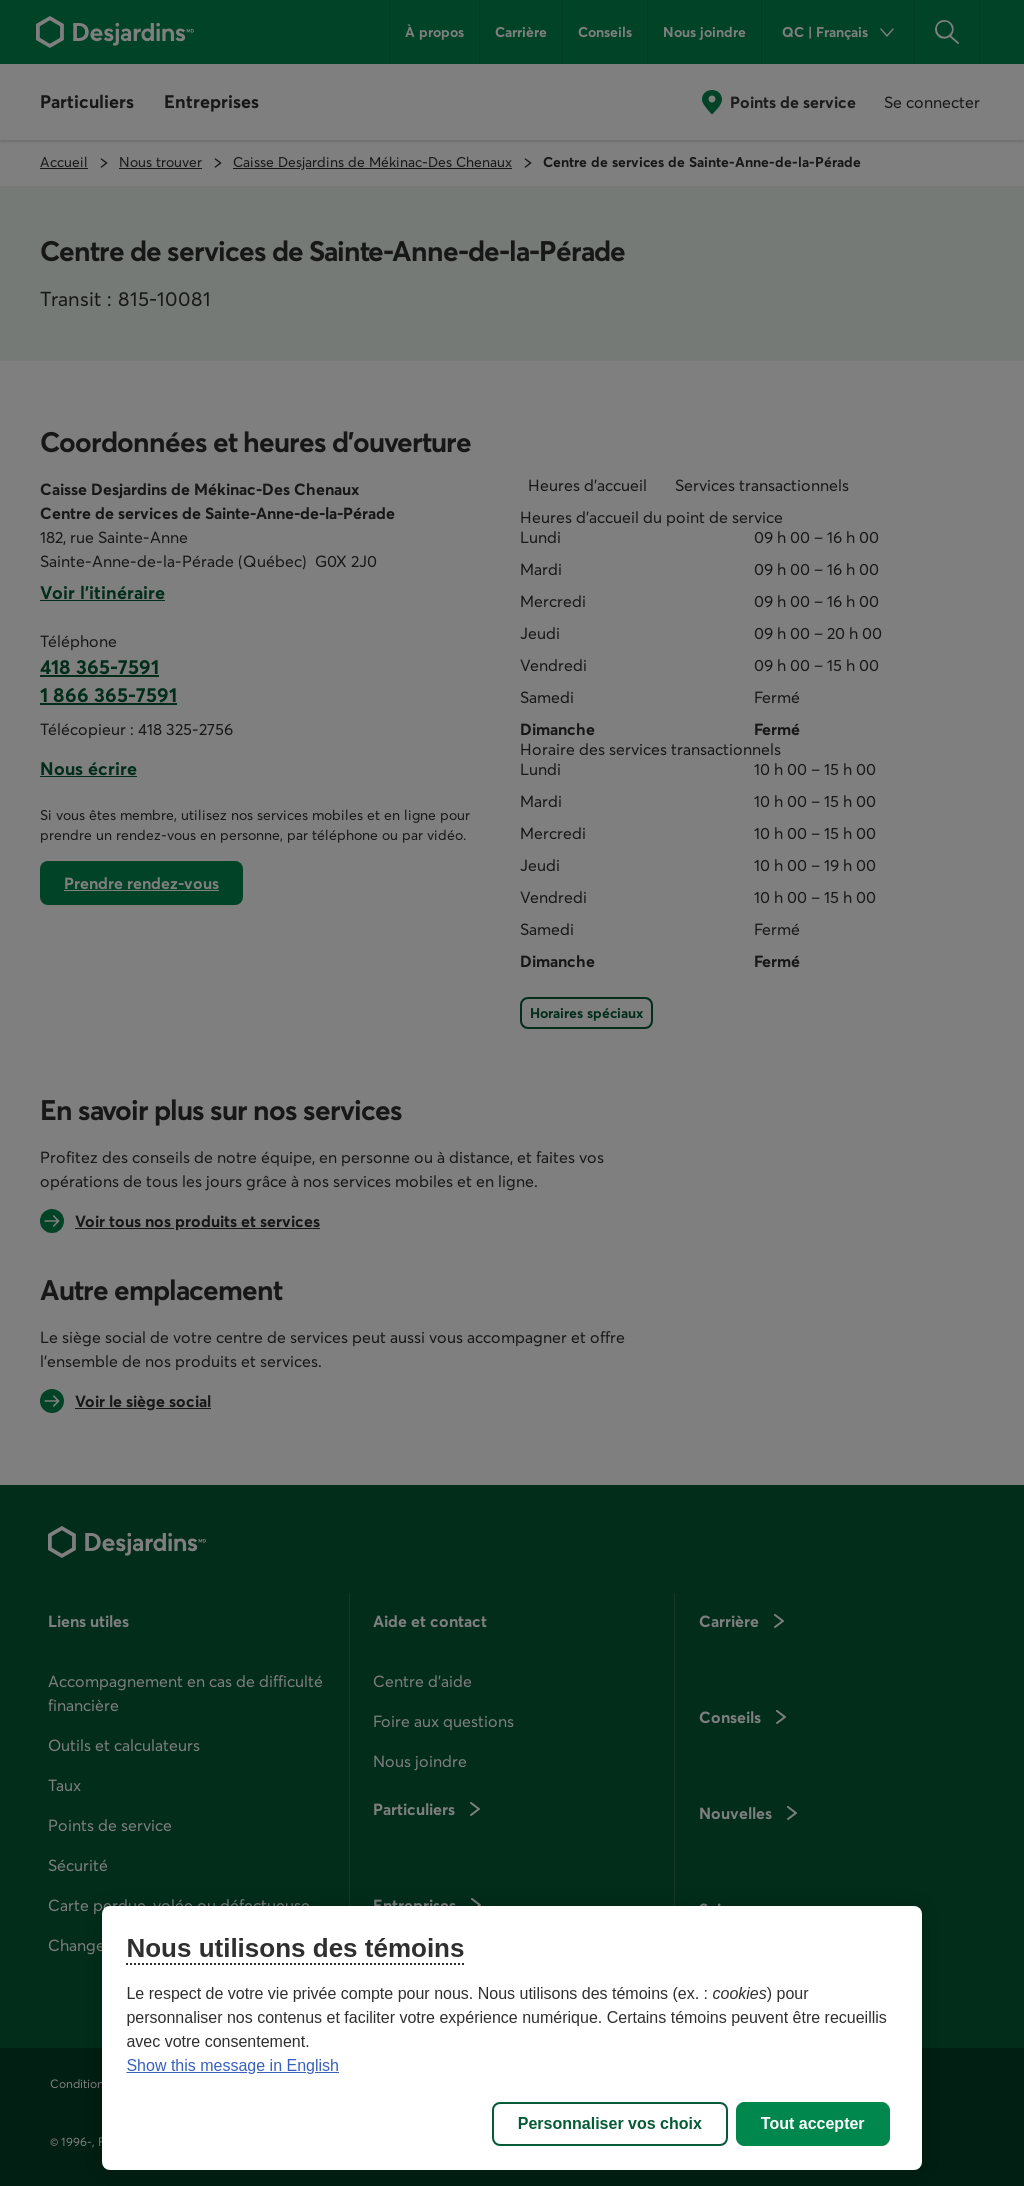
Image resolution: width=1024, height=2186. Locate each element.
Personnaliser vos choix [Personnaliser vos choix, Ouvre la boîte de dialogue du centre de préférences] (610, 2123)
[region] (511, 2038)
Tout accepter (813, 2123)
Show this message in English (232, 2065)
